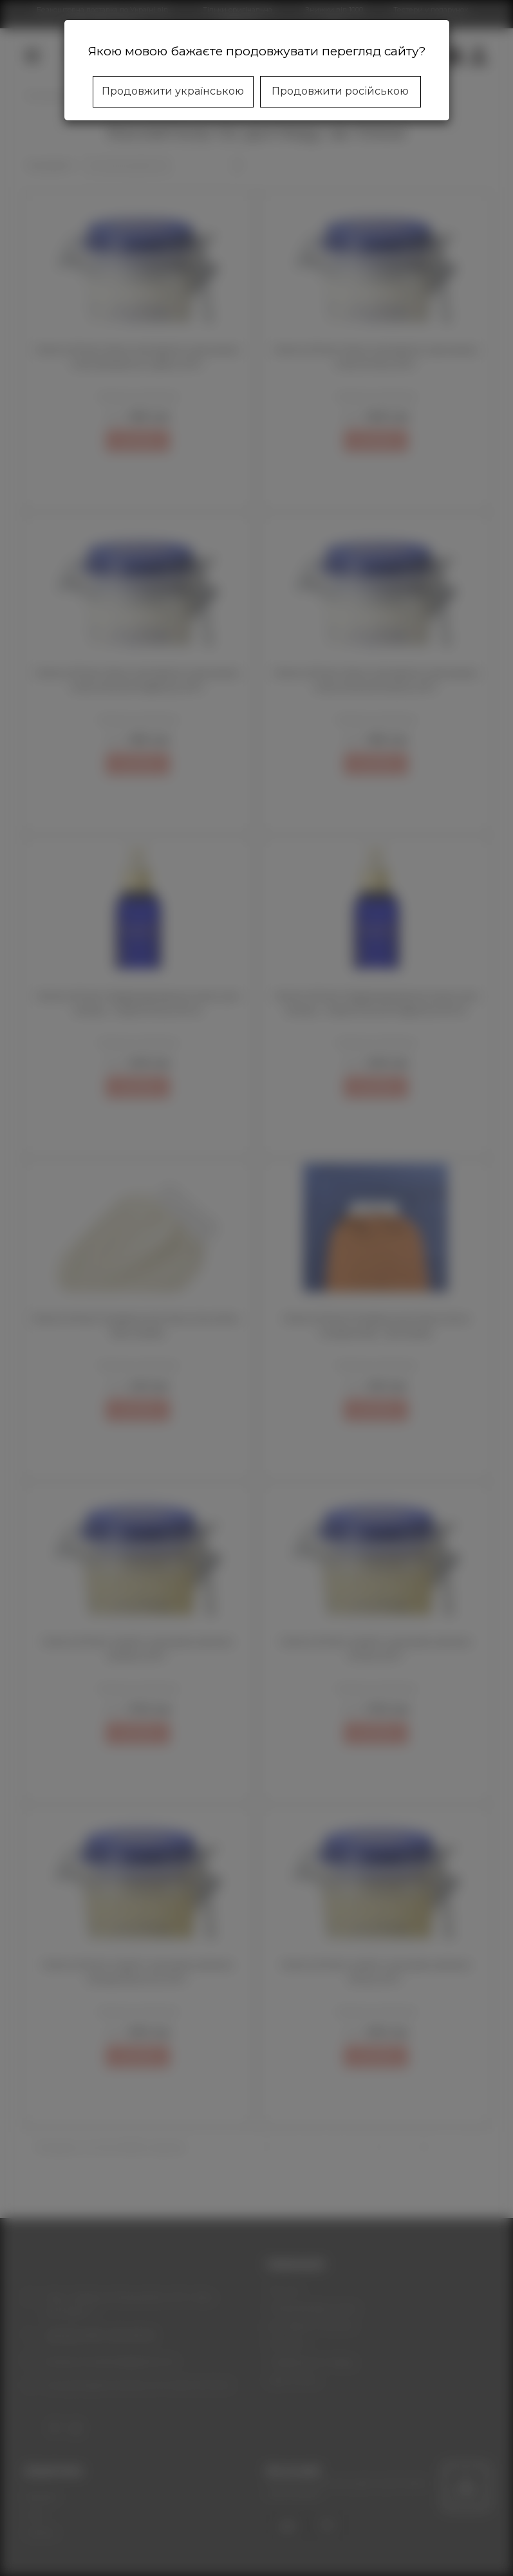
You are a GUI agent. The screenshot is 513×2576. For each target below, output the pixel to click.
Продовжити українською (173, 91)
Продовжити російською (340, 91)
